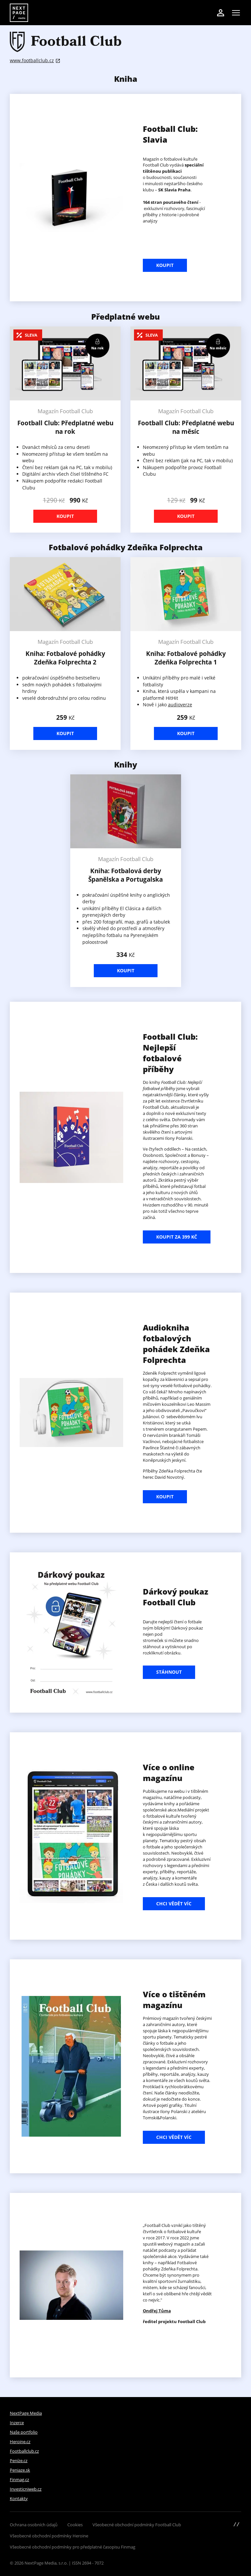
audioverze (180, 704)
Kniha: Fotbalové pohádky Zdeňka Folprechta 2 (65, 657)
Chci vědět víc (174, 1903)
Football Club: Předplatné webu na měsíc (186, 427)
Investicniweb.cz (26, 2489)
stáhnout (169, 1672)
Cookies (75, 2525)
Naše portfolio (24, 2432)
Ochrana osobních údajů (34, 2525)
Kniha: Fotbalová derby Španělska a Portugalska (125, 875)
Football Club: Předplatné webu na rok (65, 427)
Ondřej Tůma (157, 2311)
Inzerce (17, 2423)
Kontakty (19, 2498)
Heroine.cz (20, 2441)
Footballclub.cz (24, 2451)
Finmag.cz (19, 2479)
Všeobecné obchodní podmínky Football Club (136, 2525)
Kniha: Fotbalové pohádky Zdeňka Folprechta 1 (186, 657)
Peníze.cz (18, 2460)
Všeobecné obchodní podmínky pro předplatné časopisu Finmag (72, 2547)
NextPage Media (26, 2413)
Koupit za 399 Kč (176, 1237)
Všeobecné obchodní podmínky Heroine (49, 2536)
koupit (165, 1496)
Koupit (165, 265)
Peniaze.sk (20, 2470)
